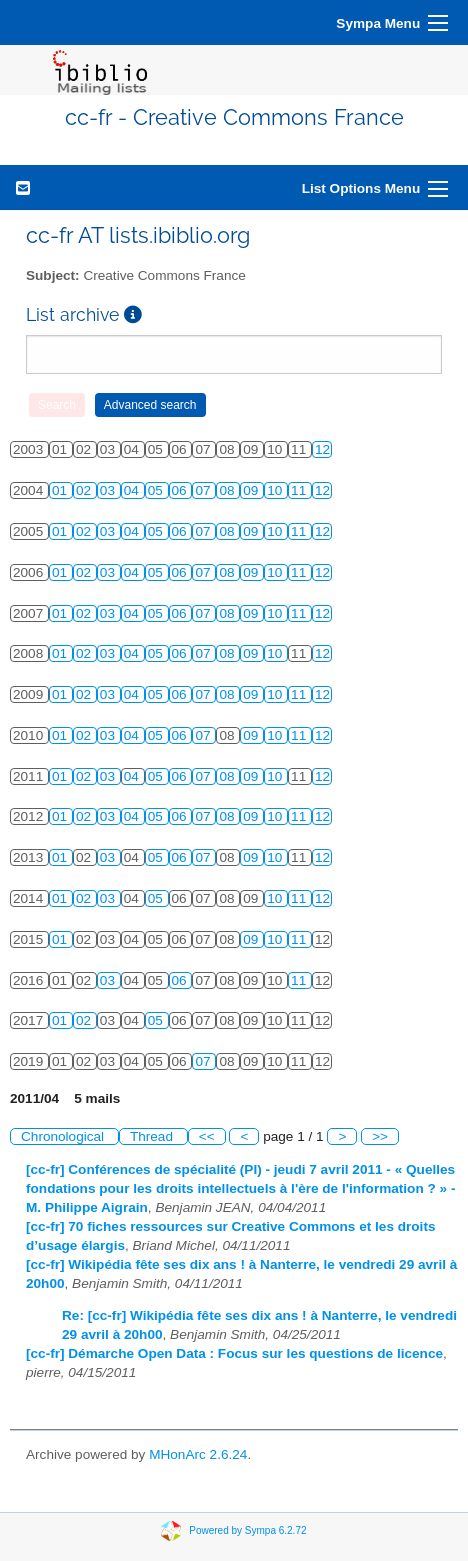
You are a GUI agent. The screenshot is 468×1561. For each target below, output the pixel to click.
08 (228, 490)
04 (133, 490)
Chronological (64, 1136)
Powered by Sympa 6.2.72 (247, 1529)
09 (252, 490)
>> (380, 1136)
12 (322, 449)
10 (276, 490)
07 (204, 490)
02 (85, 490)
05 (157, 490)
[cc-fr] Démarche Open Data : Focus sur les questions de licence (234, 1353)
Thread (153, 1136)
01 (61, 490)
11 (300, 490)
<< (207, 1136)
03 (109, 490)
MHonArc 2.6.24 (198, 1454)
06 (181, 490)
